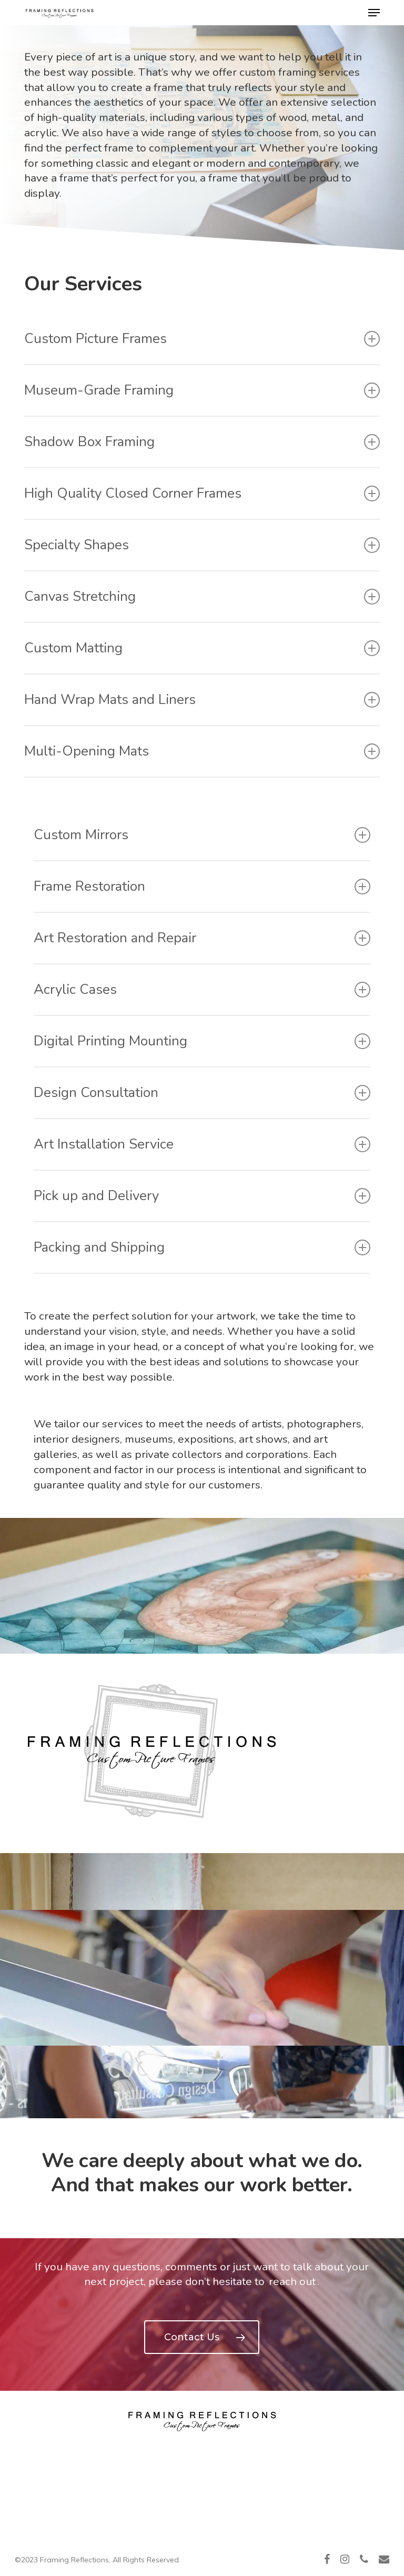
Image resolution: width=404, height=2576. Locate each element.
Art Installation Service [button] (202, 1144)
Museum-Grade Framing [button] (202, 390)
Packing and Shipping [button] (202, 1247)
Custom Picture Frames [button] (202, 338)
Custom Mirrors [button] (202, 835)
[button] (374, 12)
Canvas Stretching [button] (202, 596)
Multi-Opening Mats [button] (202, 751)
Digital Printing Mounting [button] (202, 1041)
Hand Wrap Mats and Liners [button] (202, 699)
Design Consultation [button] (202, 1092)
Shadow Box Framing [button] (202, 441)
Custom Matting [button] (202, 648)
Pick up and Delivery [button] (202, 1195)
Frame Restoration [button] (202, 886)
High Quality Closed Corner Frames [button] (202, 493)
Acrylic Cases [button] (202, 989)
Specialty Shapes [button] (202, 545)
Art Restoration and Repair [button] (202, 938)
